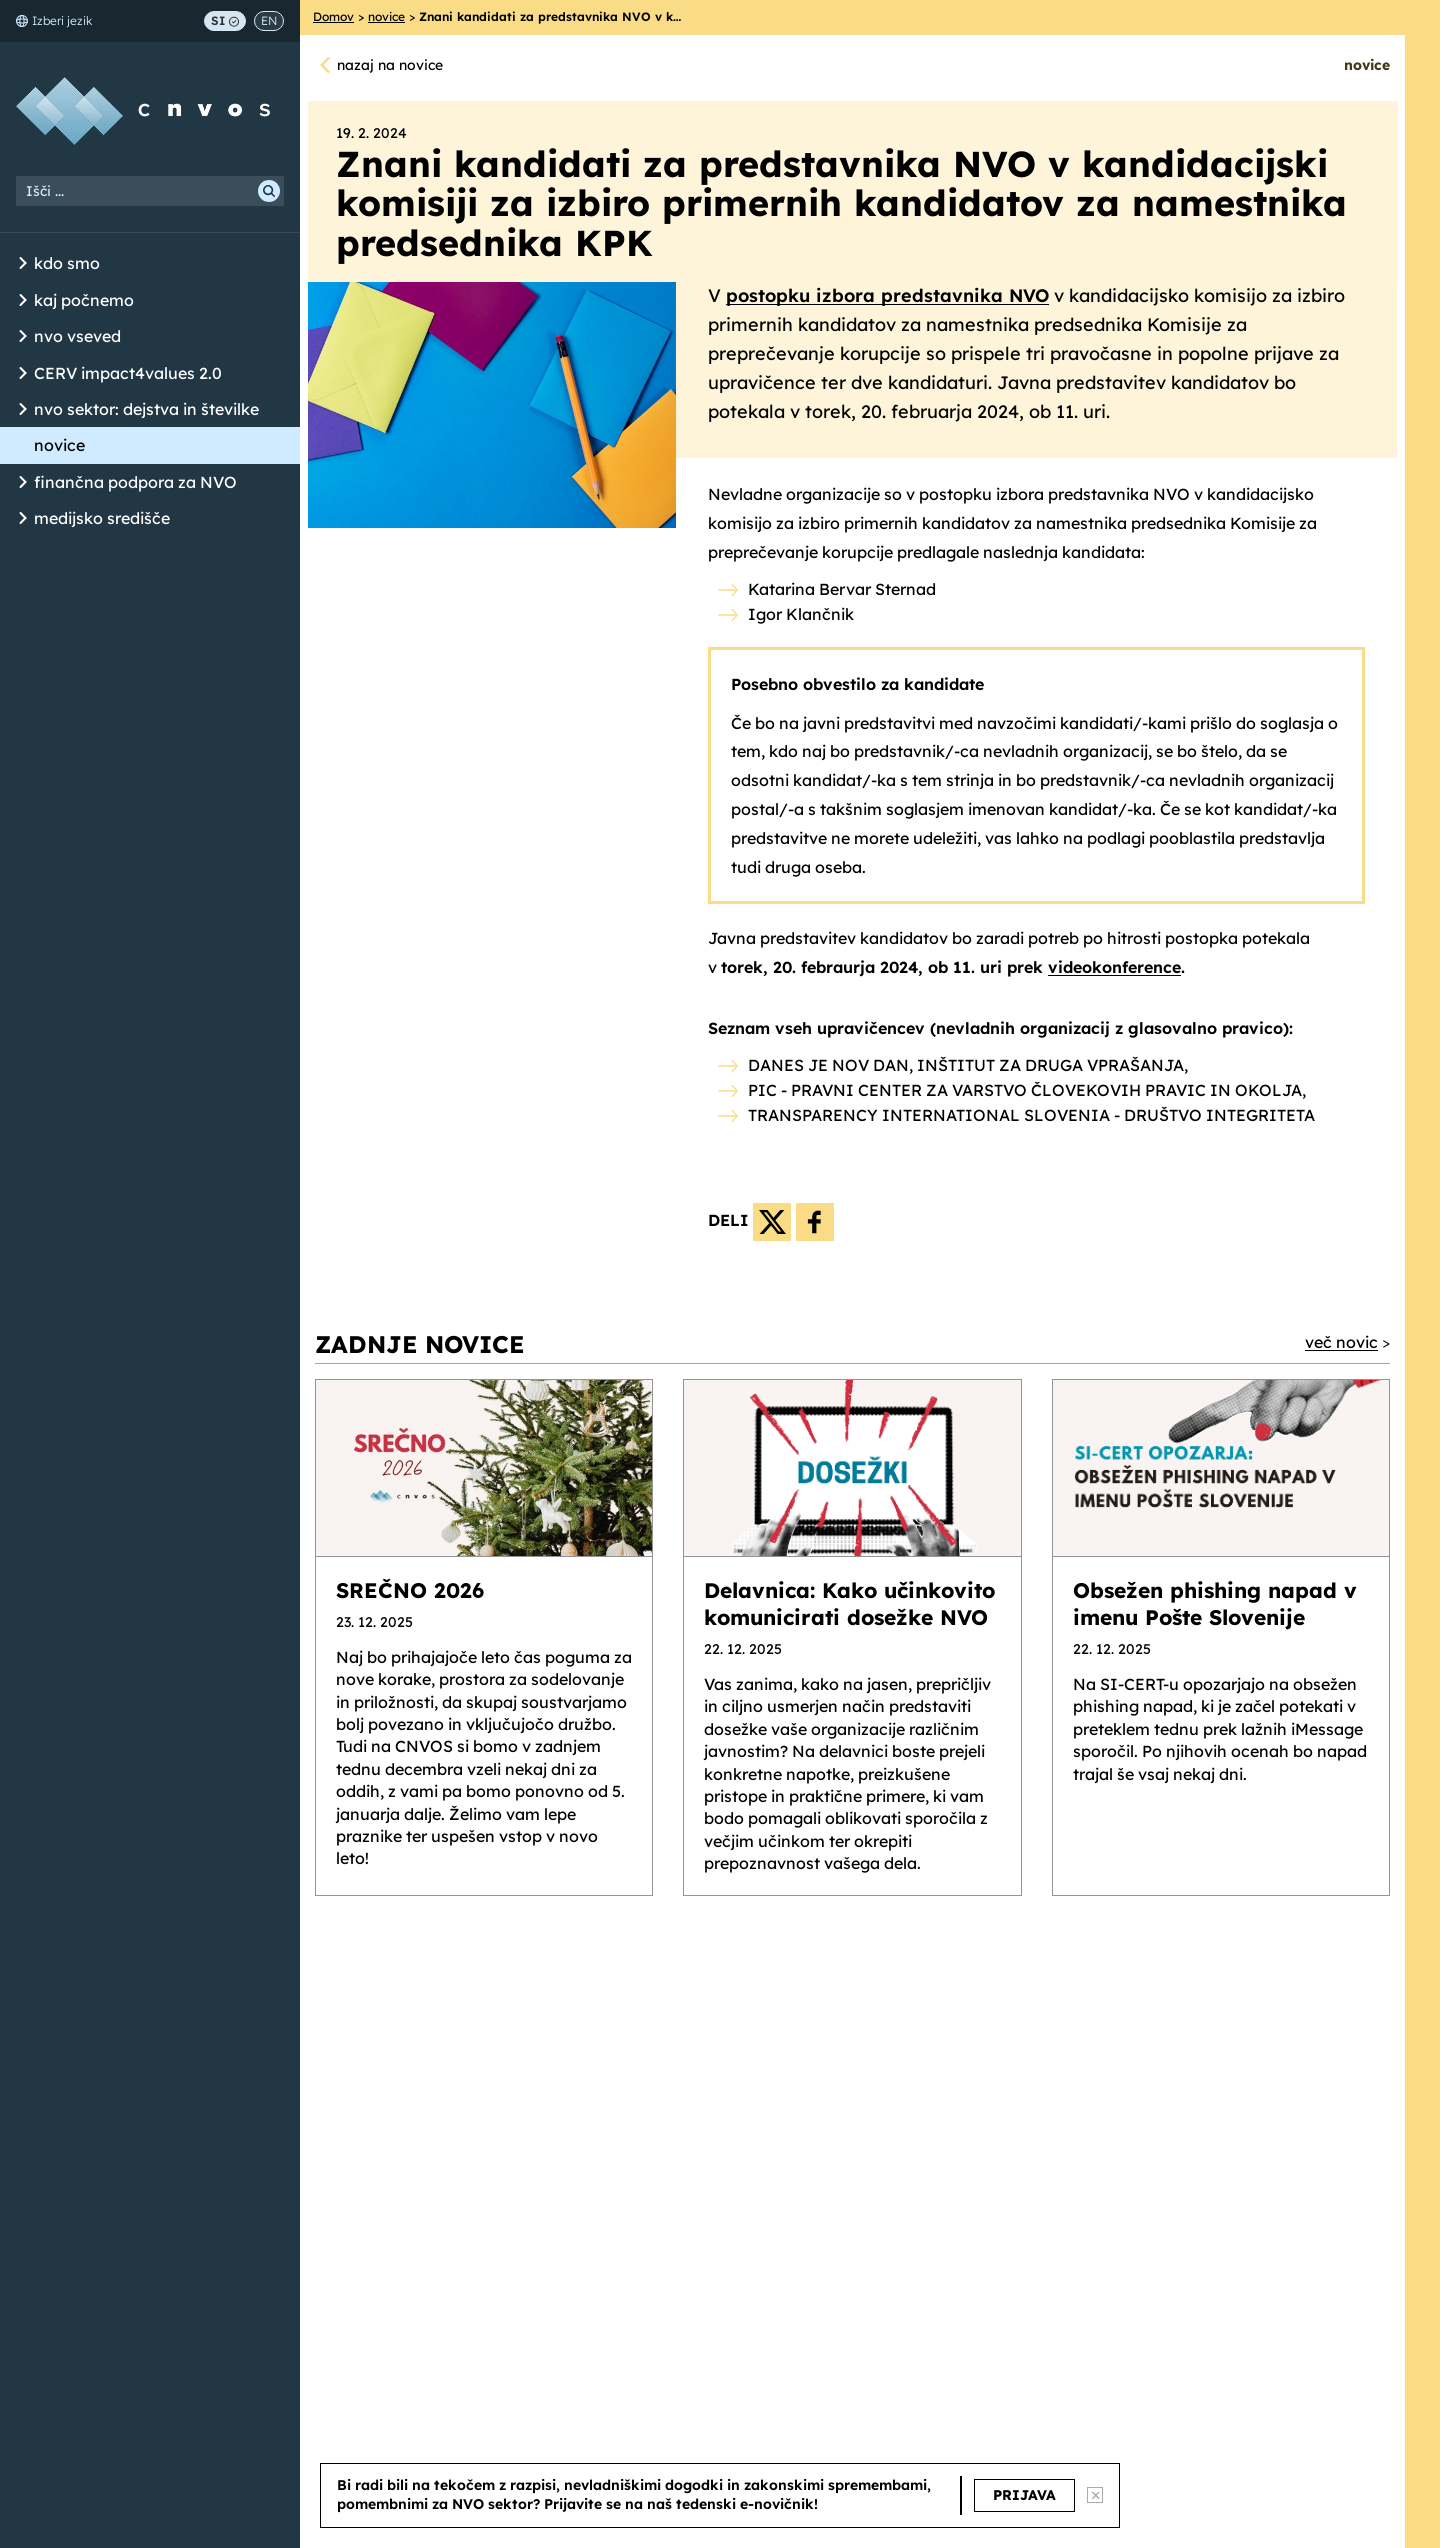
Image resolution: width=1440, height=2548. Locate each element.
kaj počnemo (84, 300)
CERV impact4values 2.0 (128, 373)
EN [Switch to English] (269, 20)
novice (59, 445)
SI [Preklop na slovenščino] (225, 20)
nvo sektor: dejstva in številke (146, 409)
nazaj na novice (390, 65)
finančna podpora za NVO (135, 482)
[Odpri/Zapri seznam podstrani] (23, 264)
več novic (1341, 1342)
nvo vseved (77, 336)
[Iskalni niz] (150, 191)
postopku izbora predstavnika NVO (887, 295)
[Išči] (269, 191)
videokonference (1114, 967)
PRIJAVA (1024, 2495)
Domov (333, 16)
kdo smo (67, 263)
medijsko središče (102, 518)
